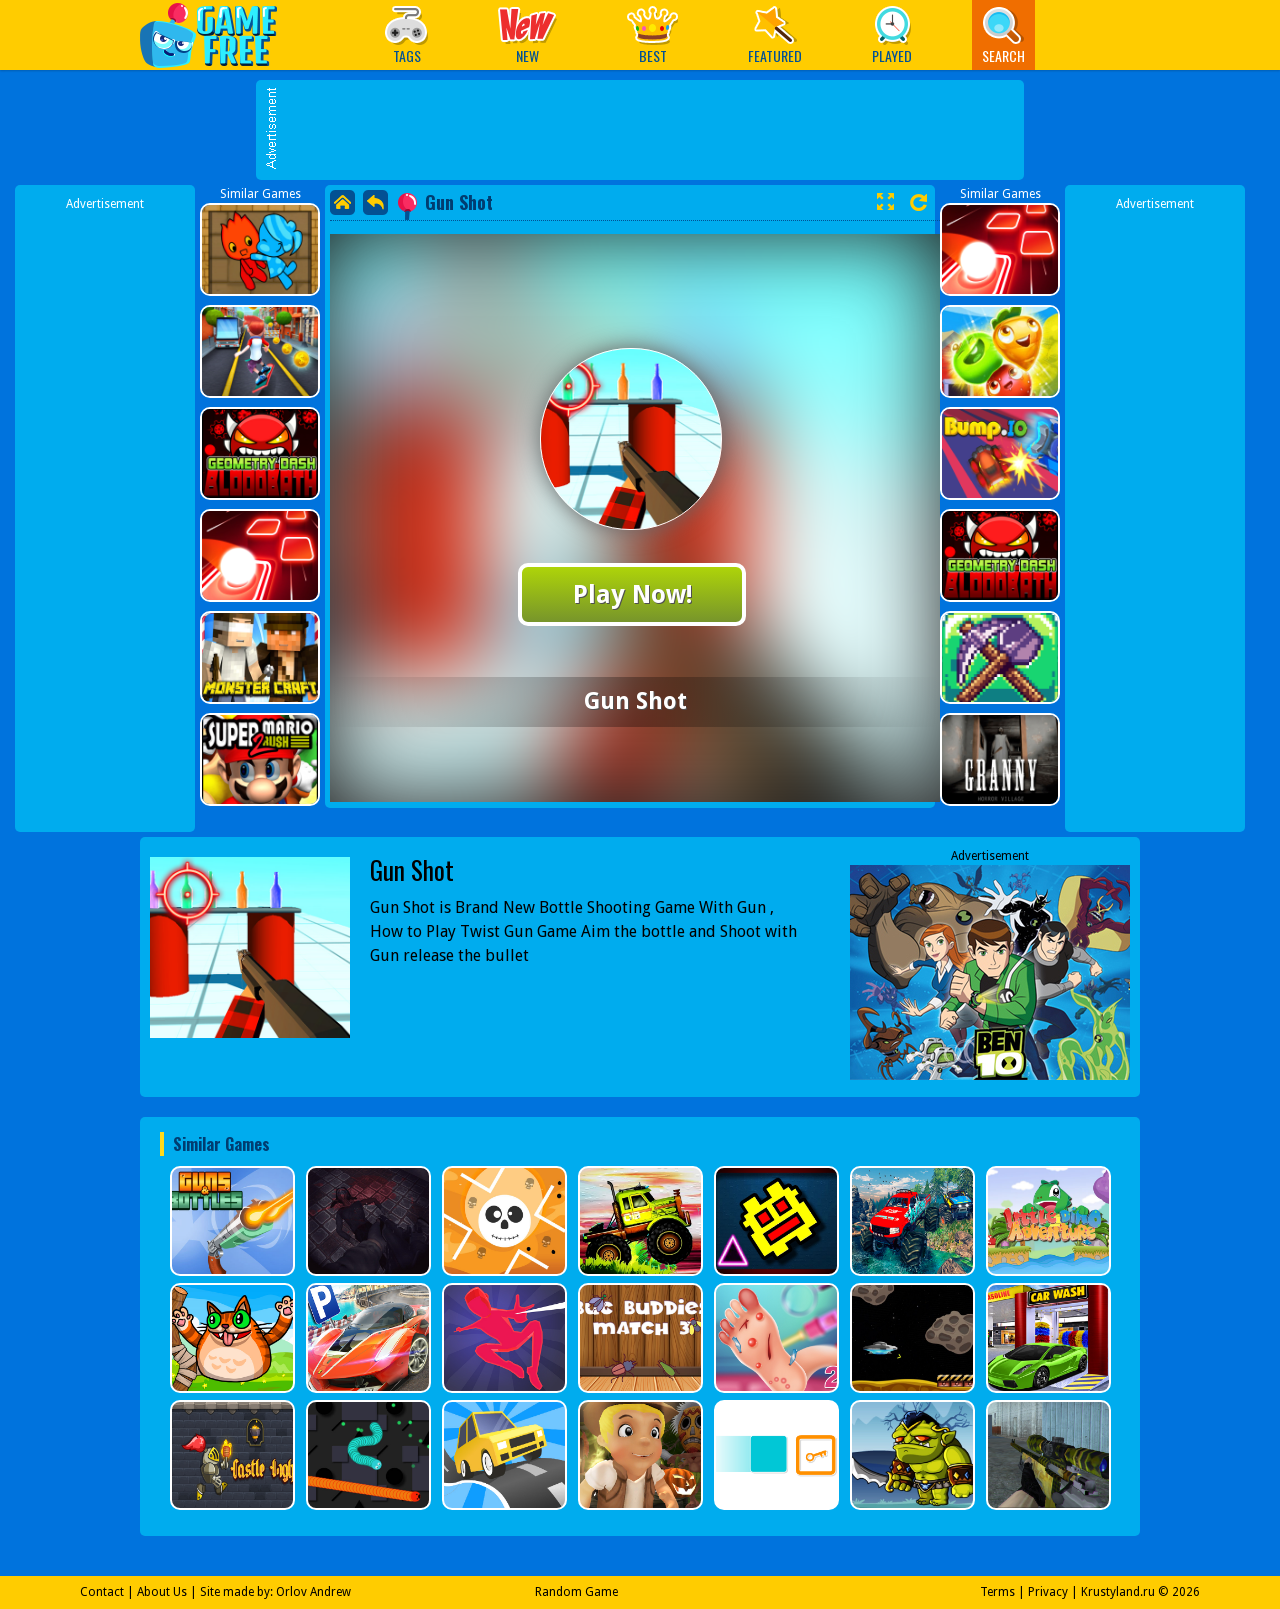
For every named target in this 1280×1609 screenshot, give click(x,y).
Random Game (576, 1592)
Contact (102, 1592)
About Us (162, 1592)
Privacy (1048, 1592)
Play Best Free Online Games (218, 34)
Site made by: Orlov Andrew (275, 1592)
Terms (997, 1592)
